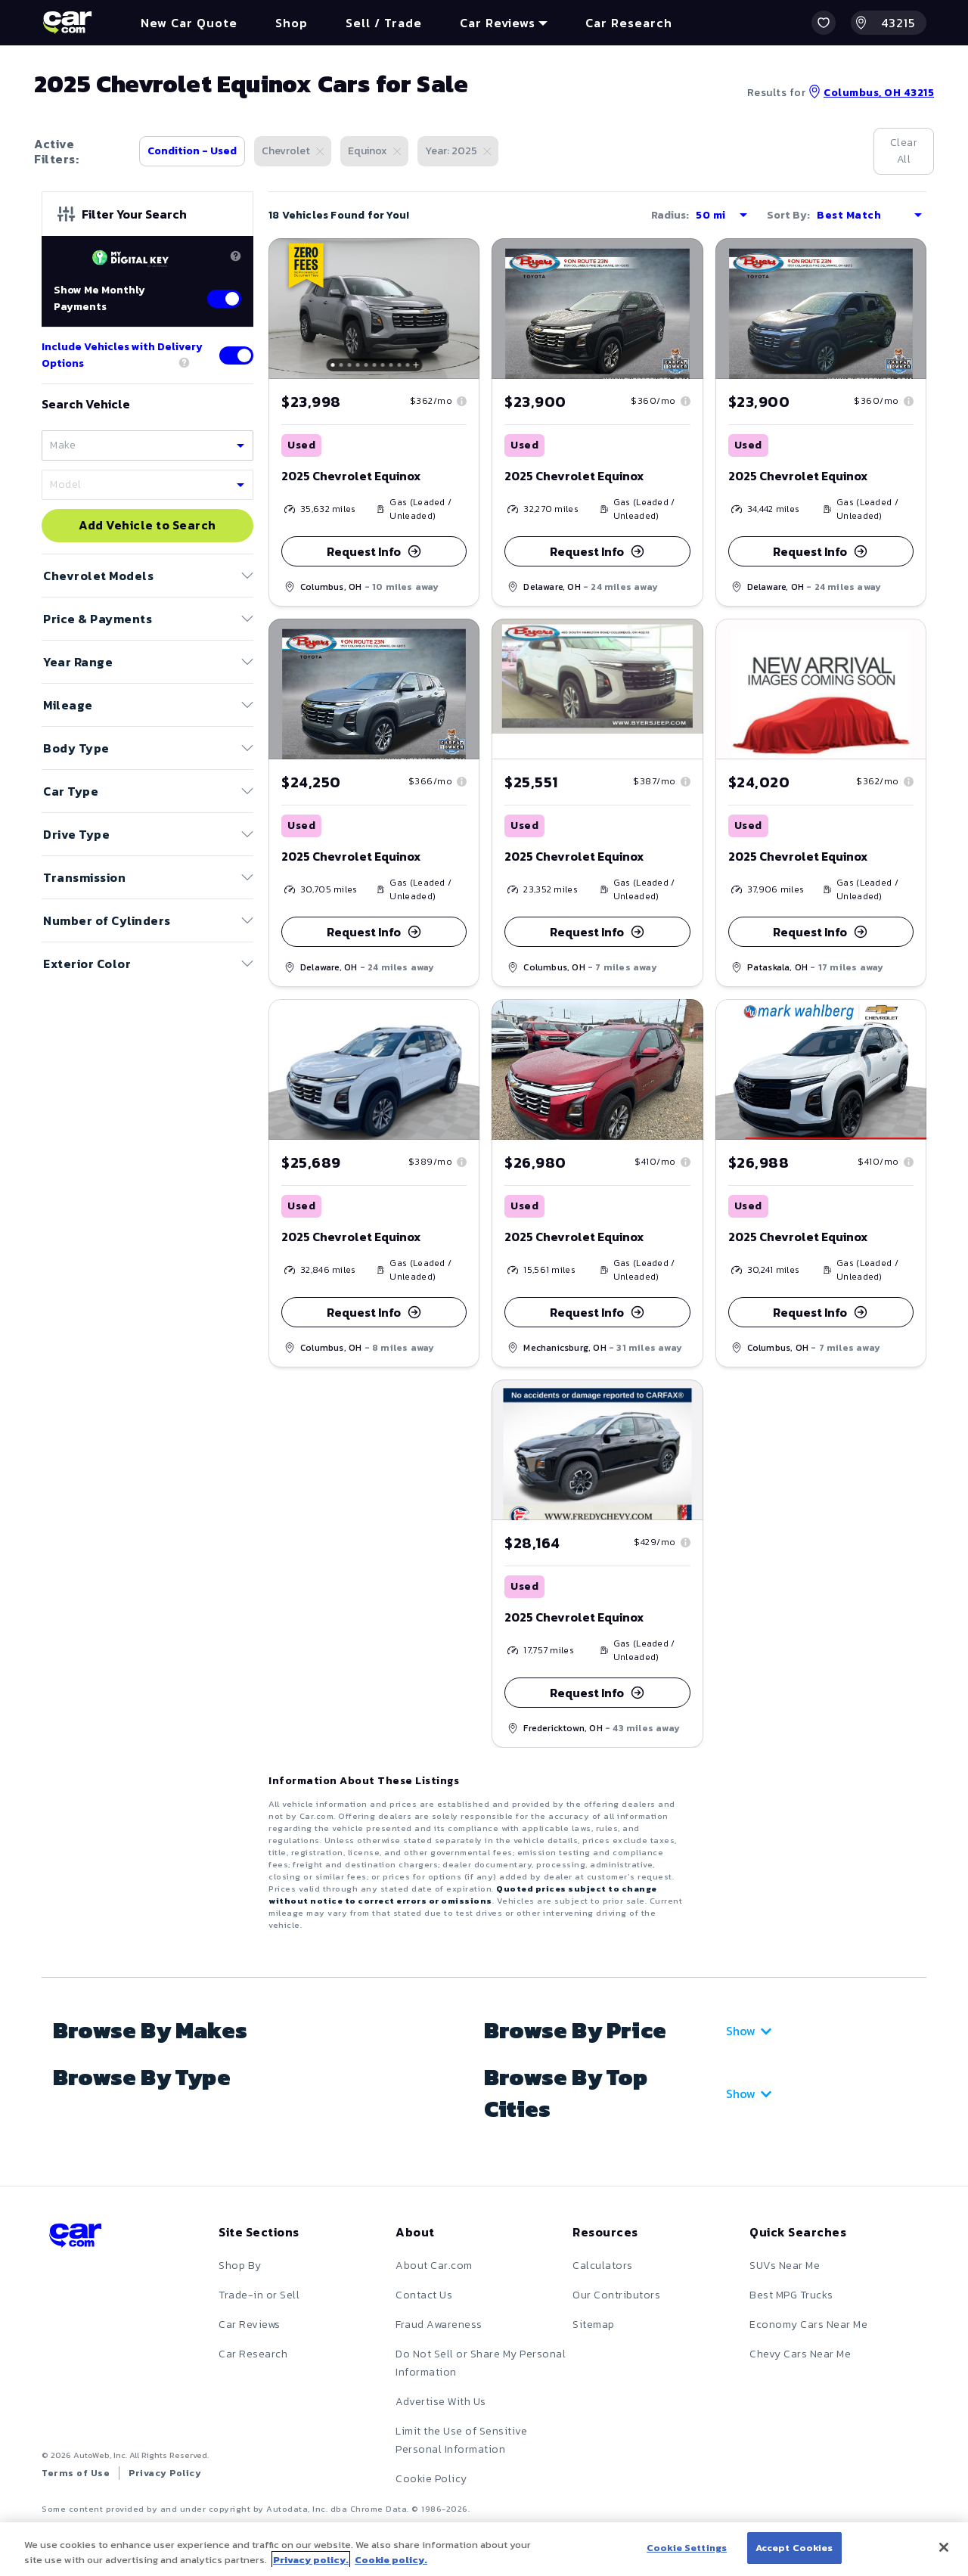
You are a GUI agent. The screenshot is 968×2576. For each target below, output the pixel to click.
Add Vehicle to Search (147, 526)
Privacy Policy (165, 2473)
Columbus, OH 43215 (871, 93)
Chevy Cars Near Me (800, 2354)
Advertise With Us (441, 2402)
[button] (823, 23)
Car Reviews (250, 2324)
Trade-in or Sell (259, 2295)
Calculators (602, 2265)
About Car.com (434, 2265)
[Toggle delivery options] (236, 355)
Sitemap (593, 2324)
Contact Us (424, 2295)
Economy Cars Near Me (808, 2324)
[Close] (943, 2547)
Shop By (240, 2265)
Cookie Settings (687, 2547)
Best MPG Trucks (791, 2295)
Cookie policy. (391, 2560)
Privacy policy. (311, 2560)
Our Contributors (616, 2295)
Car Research (253, 2354)
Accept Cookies (794, 2547)
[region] (484, 2549)
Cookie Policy (431, 2479)
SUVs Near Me (784, 2265)
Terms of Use (76, 2473)
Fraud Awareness (439, 2324)
